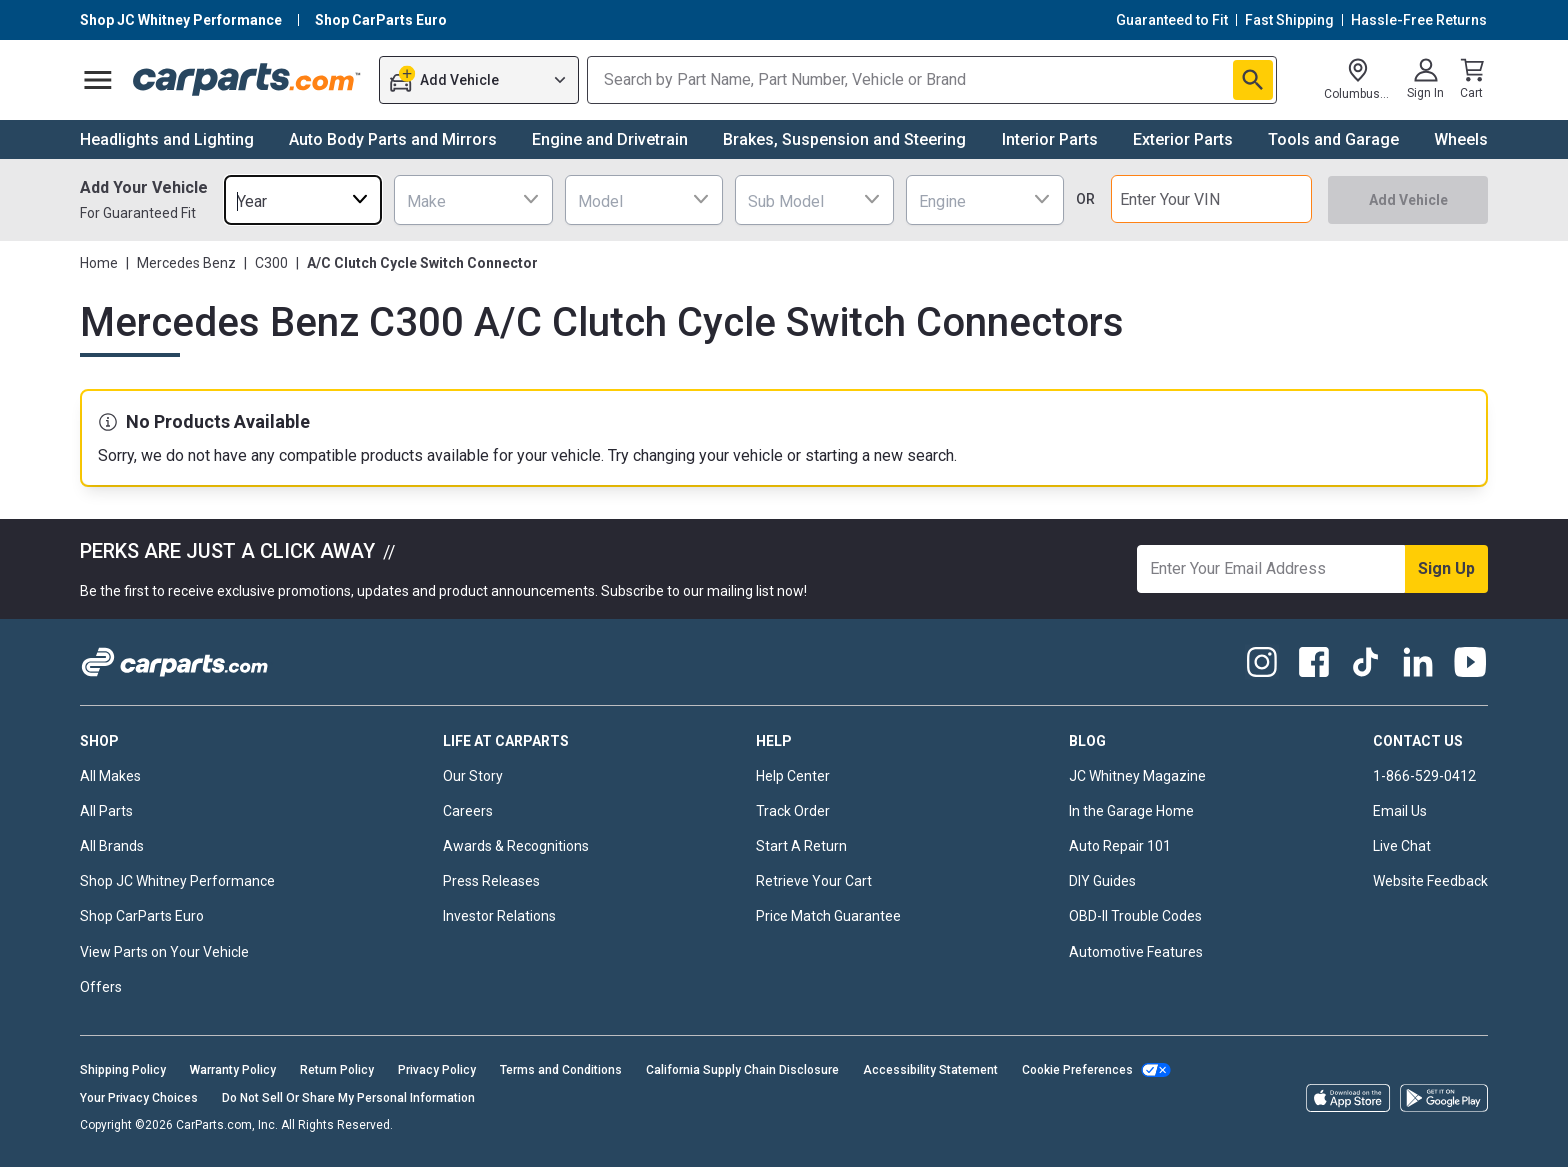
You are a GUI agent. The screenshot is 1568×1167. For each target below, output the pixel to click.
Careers (468, 811)
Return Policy (337, 1070)
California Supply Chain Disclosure (742, 1070)
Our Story (473, 776)
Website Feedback (1430, 881)
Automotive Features (1136, 952)
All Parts (106, 811)
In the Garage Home (1131, 811)
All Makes (110, 776)
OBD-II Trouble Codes (1135, 916)
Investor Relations (499, 916)
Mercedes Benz (186, 263)
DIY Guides (1102, 881)
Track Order (793, 811)
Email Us (1400, 811)
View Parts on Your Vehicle (164, 952)
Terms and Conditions (561, 1070)
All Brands (112, 846)
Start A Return (801, 846)
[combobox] (303, 199)
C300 (271, 263)
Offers (101, 987)
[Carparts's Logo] (247, 80)
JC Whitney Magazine (1137, 776)
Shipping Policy (123, 1070)
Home (99, 263)
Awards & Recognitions (516, 846)
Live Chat (1402, 846)
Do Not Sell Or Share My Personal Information (348, 1098)
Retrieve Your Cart (814, 881)
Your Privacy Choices (139, 1098)
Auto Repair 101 (1120, 846)
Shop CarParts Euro (142, 916)
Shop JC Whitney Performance (177, 881)
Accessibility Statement (930, 1070)
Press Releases (491, 881)
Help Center (793, 776)
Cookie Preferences (1077, 1070)
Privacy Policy (437, 1070)
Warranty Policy (233, 1070)
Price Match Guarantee (828, 916)
